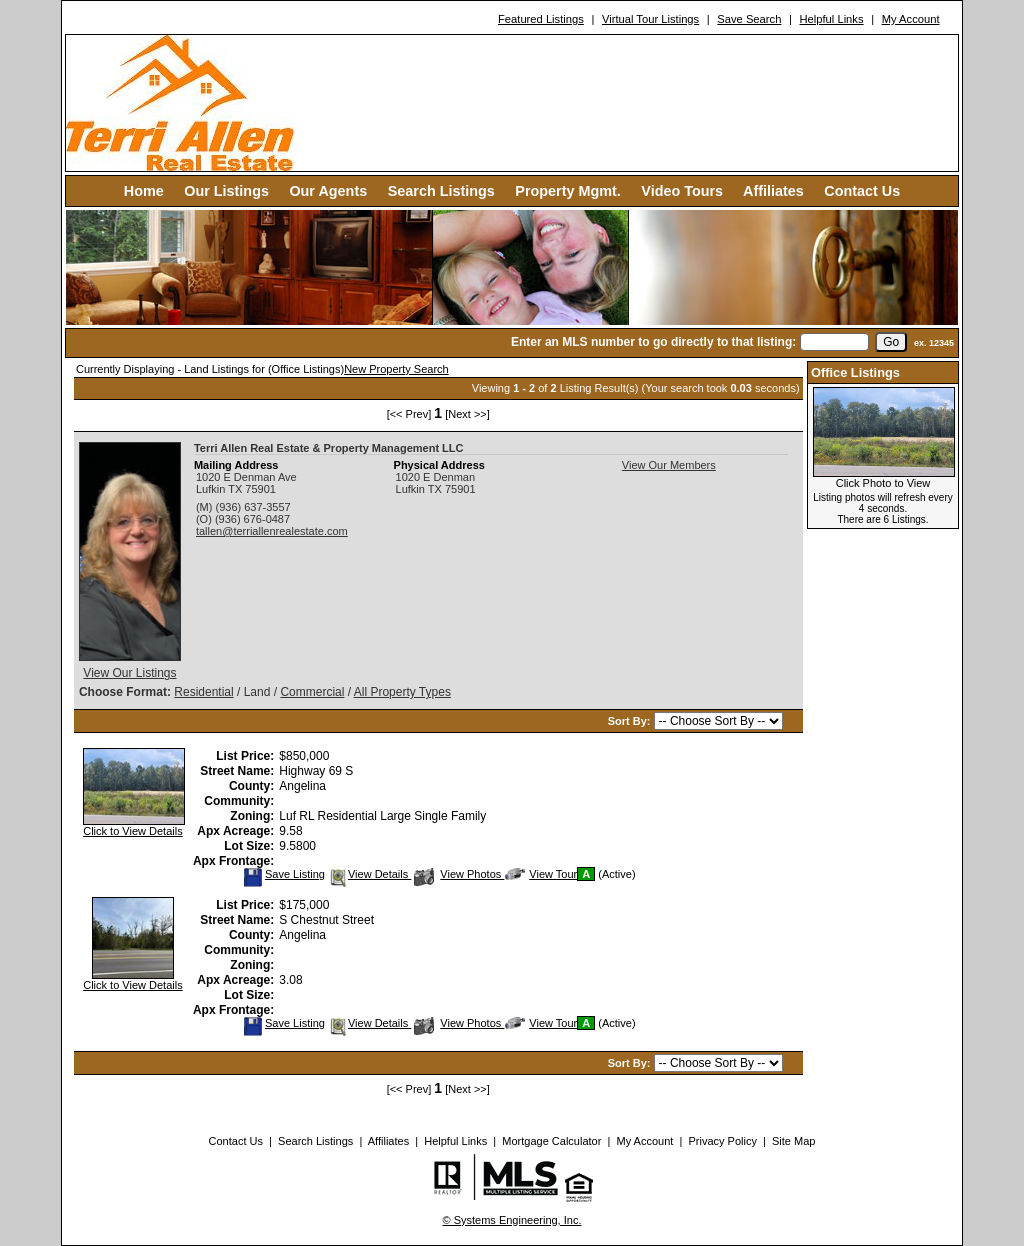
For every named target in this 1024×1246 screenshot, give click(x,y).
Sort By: (631, 721)
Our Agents (328, 191)
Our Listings (226, 191)
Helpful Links (831, 19)
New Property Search (396, 369)
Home (144, 191)
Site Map (793, 1141)
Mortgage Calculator (551, 1141)
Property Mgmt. (568, 191)
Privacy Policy (722, 1141)
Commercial (312, 692)
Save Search (749, 19)
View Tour (541, 874)
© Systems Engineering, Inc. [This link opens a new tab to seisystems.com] (512, 1220)
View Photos (459, 874)
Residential (203, 692)
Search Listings (441, 191)
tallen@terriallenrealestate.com (272, 531)
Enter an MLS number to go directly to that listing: (653, 342)
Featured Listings (541, 19)
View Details (369, 874)
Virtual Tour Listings (650, 19)
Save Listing (284, 874)
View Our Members (669, 465)
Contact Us (862, 191)
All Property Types (402, 692)
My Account (911, 19)
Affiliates (773, 191)
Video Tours (682, 191)
